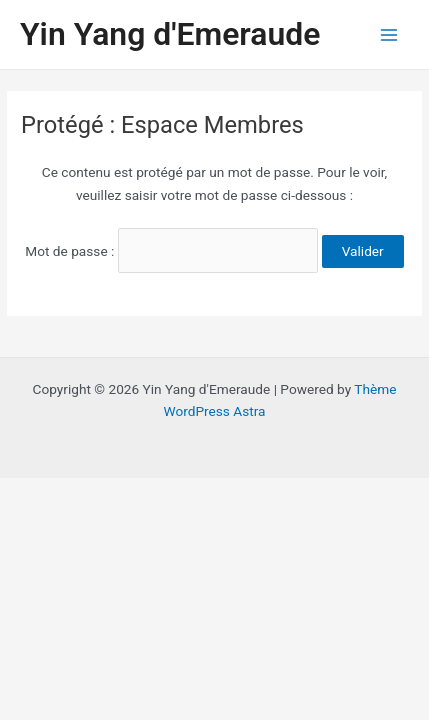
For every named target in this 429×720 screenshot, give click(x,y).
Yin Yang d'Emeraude (170, 34)
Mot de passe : (171, 251)
